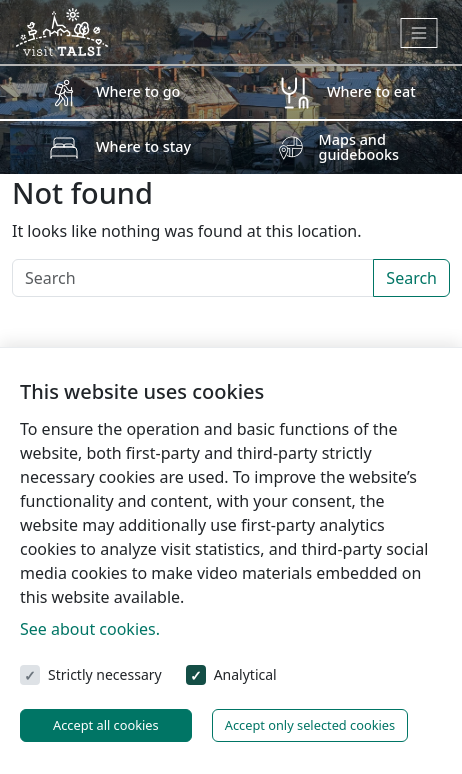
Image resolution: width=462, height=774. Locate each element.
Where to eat (371, 91)
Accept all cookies (106, 725)
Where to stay (143, 146)
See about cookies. (90, 629)
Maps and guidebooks (359, 146)
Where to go (138, 91)
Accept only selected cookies (310, 725)
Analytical (245, 674)
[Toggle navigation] (419, 33)
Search (411, 278)
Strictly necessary (105, 674)
